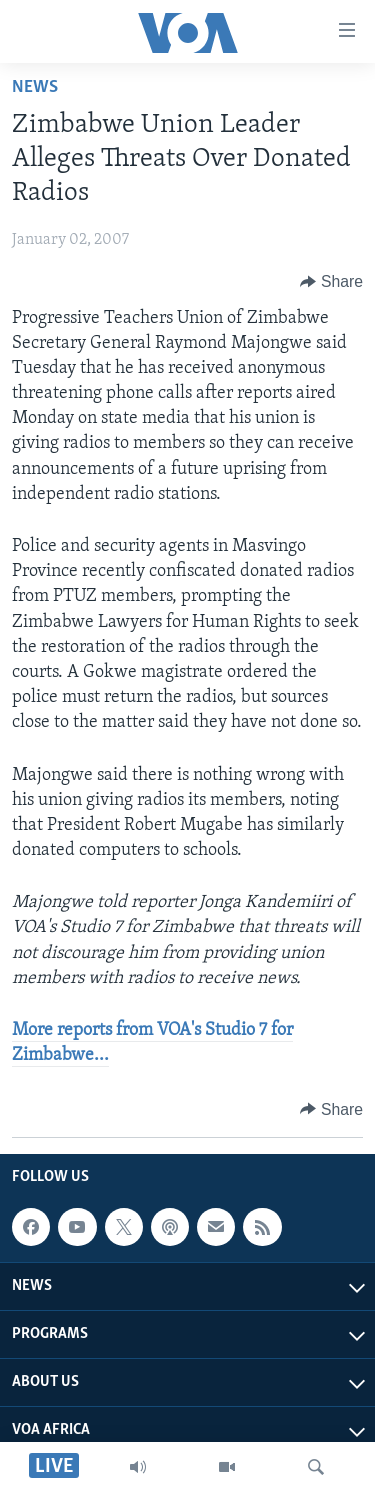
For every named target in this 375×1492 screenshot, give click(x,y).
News (35, 87)
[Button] (331, 282)
